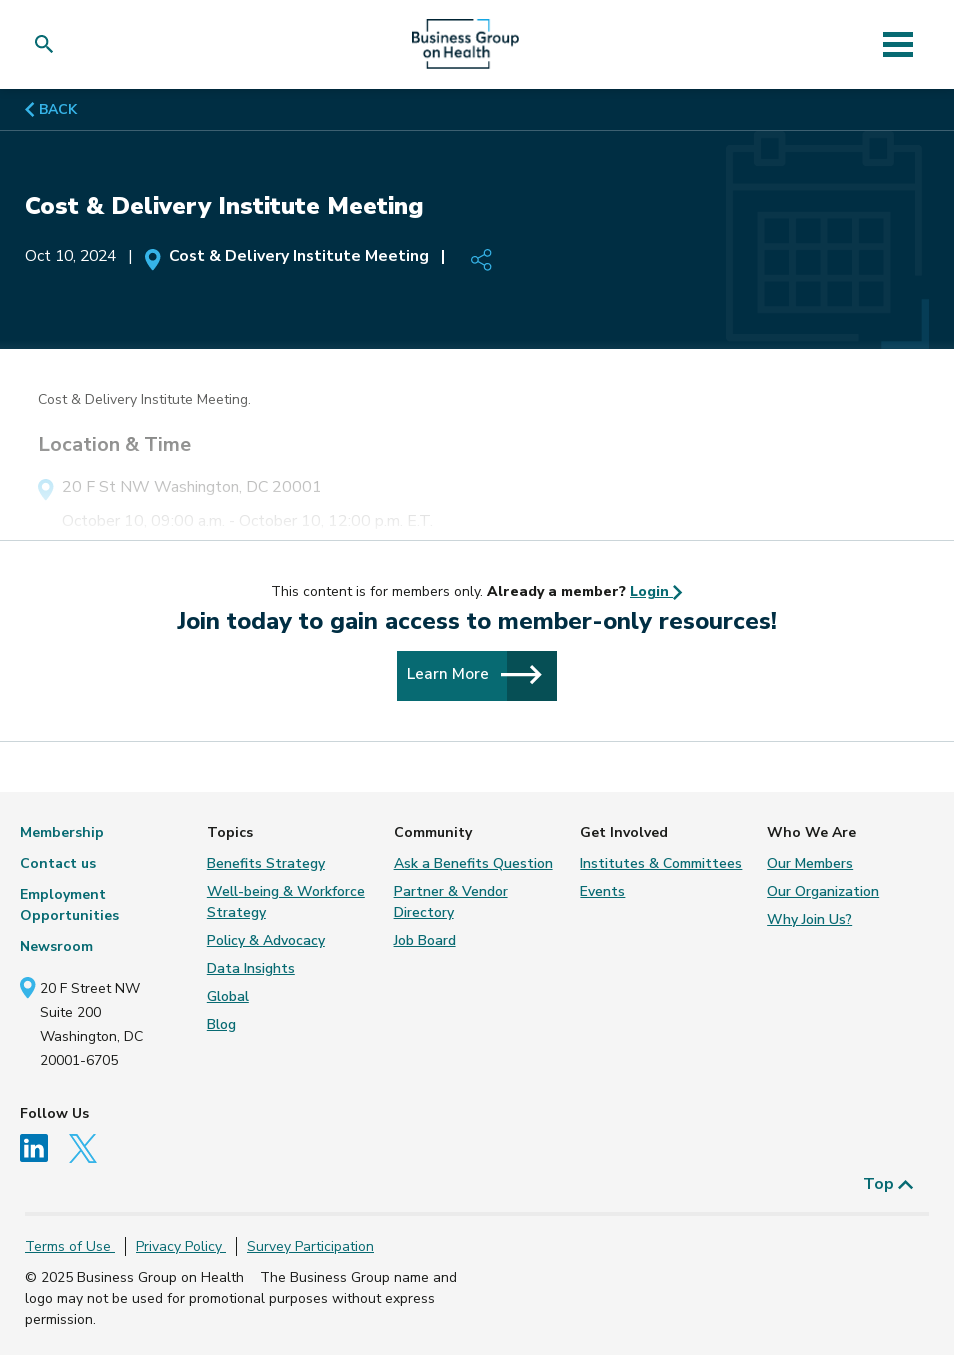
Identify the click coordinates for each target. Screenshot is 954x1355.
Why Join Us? (809, 919)
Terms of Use (70, 1246)
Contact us (58, 863)
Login (656, 591)
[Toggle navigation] (898, 44)
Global (228, 996)
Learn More (474, 674)
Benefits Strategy (266, 863)
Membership (62, 832)
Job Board (425, 940)
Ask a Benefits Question (473, 863)
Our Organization (823, 891)
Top (888, 1184)
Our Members (810, 863)
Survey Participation (310, 1246)
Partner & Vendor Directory (451, 902)
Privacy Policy (181, 1246)
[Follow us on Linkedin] (42, 1147)
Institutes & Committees (661, 863)
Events (602, 891)
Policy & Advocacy (266, 940)
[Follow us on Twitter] (89, 1147)
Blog (221, 1024)
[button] (48, 44)
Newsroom (56, 946)
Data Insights (251, 968)
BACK (51, 109)
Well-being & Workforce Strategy (286, 902)
